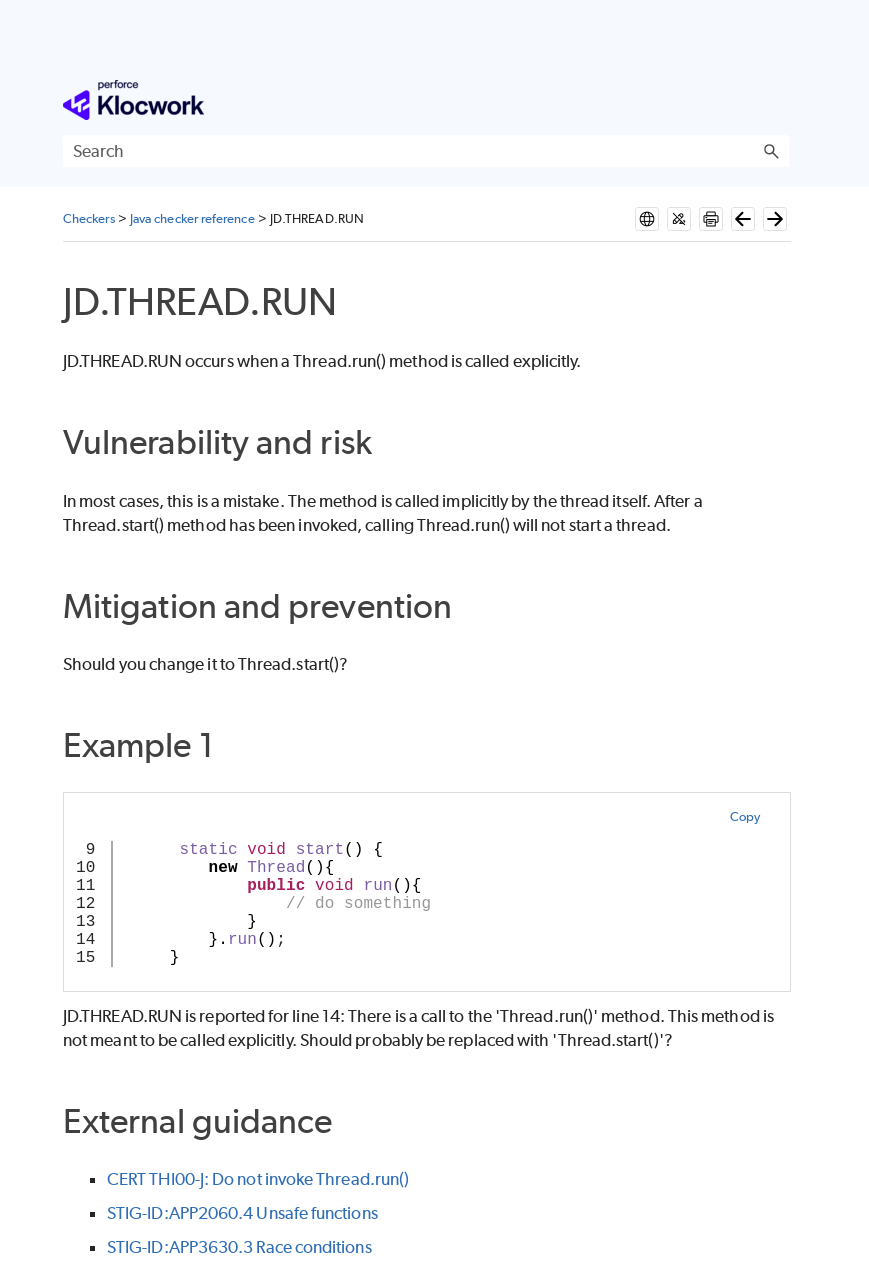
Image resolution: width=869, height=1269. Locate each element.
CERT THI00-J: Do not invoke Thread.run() (258, 1179)
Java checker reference (192, 218)
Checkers (89, 218)
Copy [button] (745, 816)
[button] (771, 151)
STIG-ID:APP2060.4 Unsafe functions (242, 1213)
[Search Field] (426, 151)
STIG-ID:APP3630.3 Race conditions (239, 1247)
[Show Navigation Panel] (778, 100)
